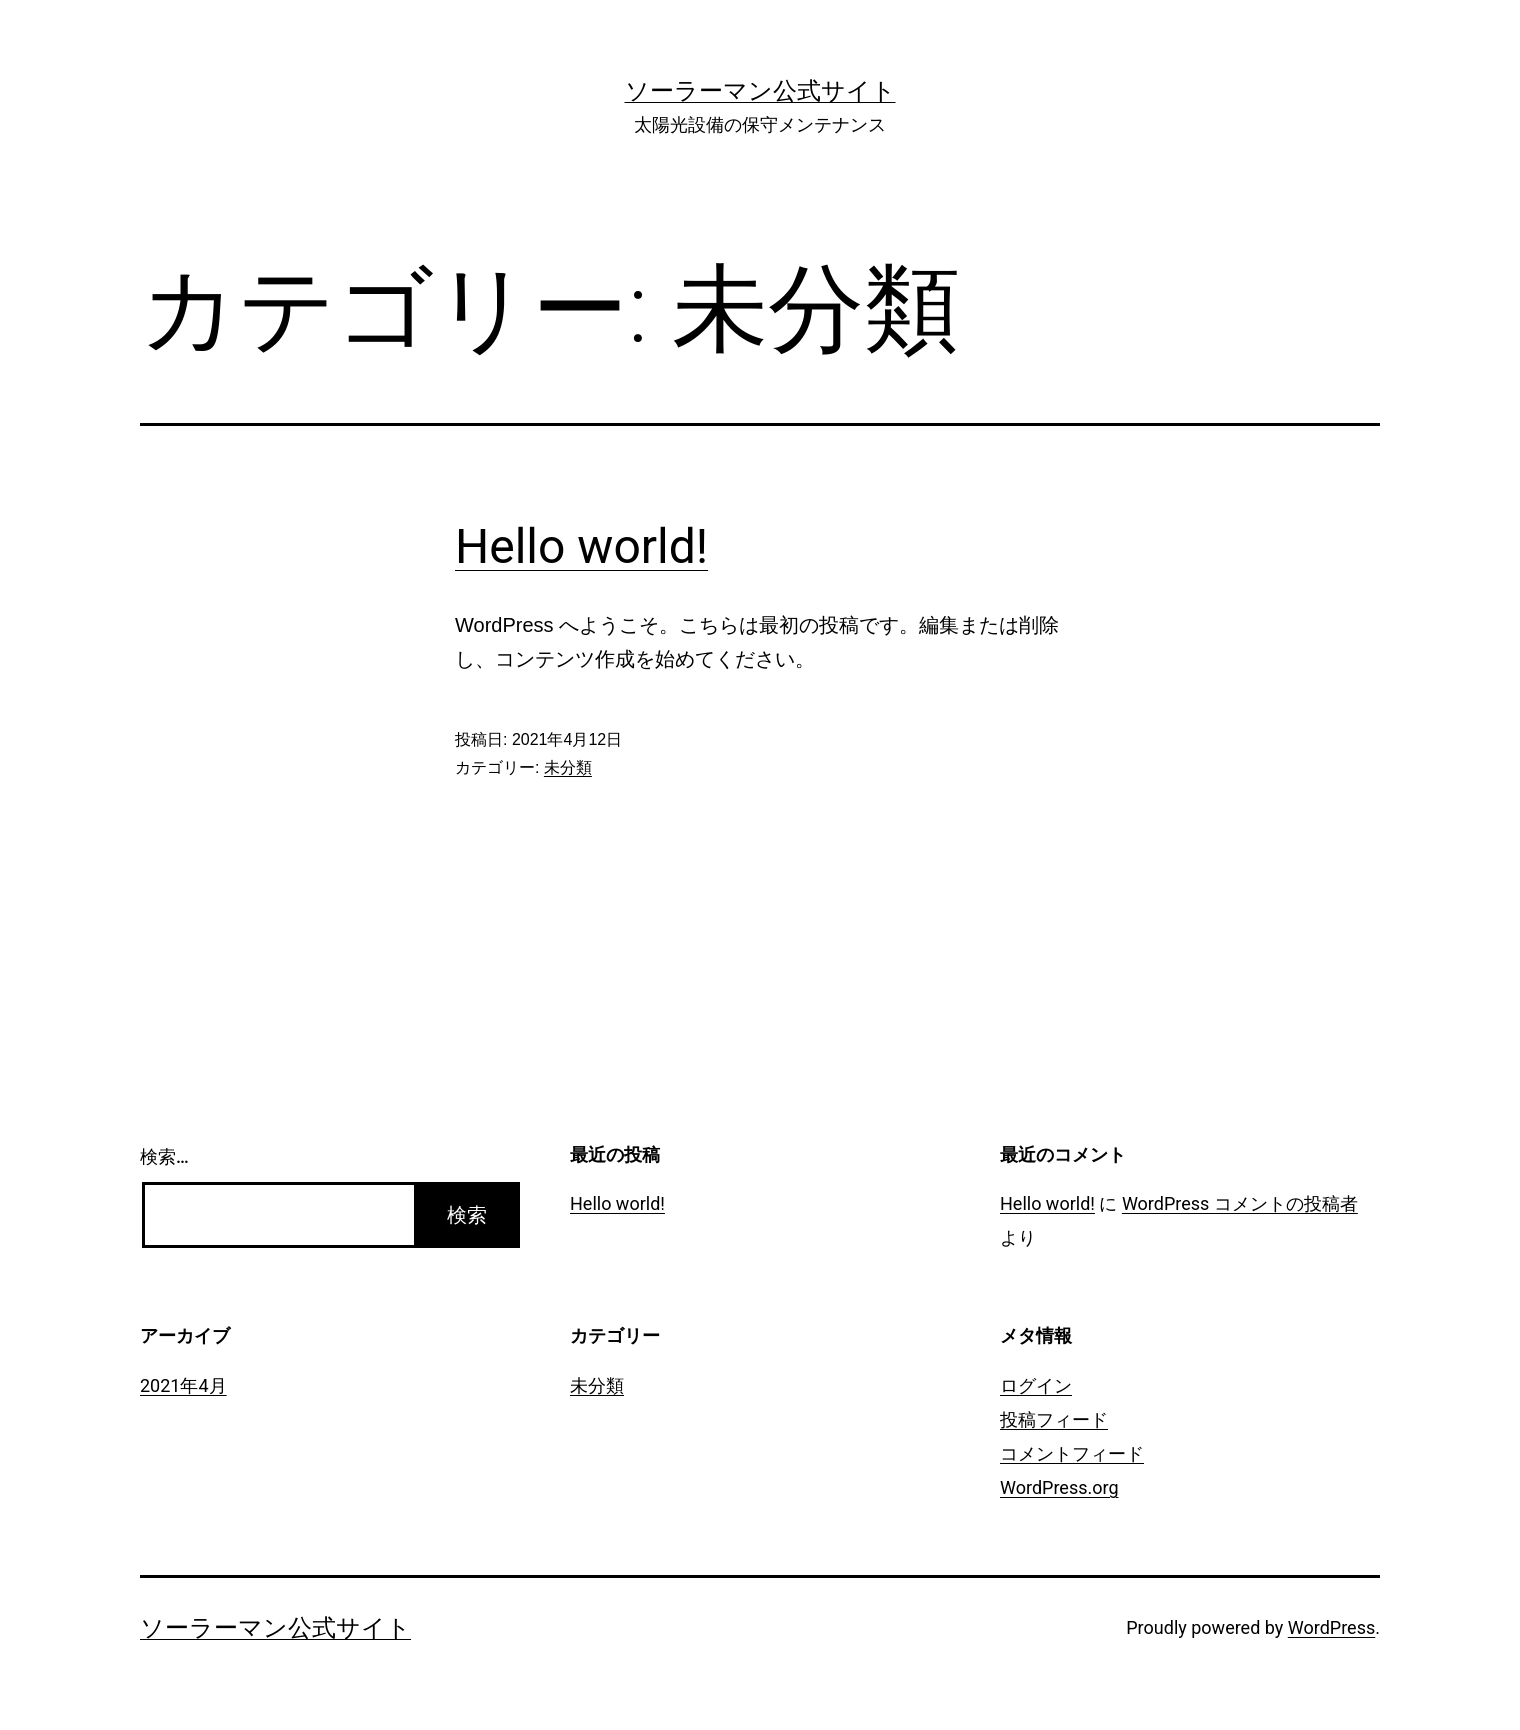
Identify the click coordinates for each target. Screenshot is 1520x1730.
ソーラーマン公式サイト (760, 91)
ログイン (1036, 1385)
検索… (164, 1156)
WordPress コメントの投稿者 (1240, 1203)
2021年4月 (183, 1385)
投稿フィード (1054, 1419)
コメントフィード (1072, 1453)
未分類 (568, 767)
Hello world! (581, 546)
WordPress (1331, 1627)
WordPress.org (1059, 1487)
